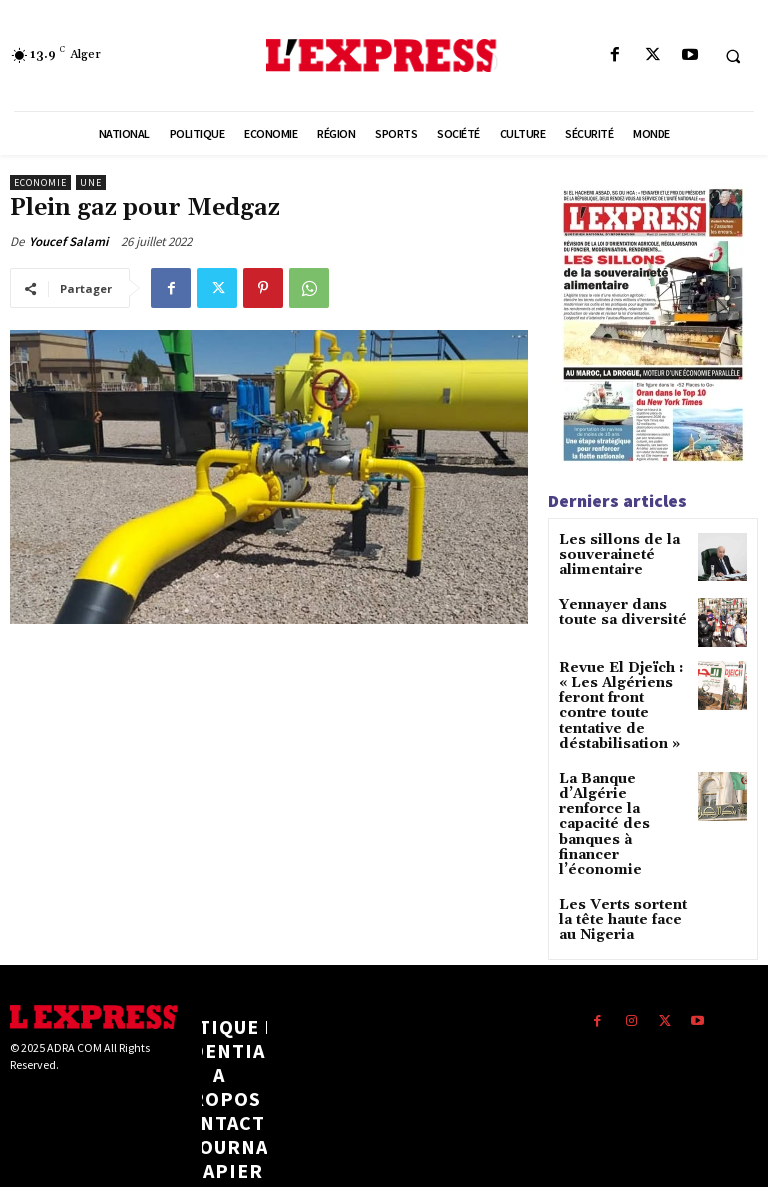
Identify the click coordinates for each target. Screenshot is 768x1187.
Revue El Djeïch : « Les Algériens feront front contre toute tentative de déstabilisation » (619, 694)
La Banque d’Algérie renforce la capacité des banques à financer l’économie (623, 774)
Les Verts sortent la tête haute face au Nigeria (621, 841)
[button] (733, 56)
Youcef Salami (68, 241)
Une (91, 182)
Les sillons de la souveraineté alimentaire (610, 553)
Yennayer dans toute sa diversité (614, 610)
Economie (40, 182)
